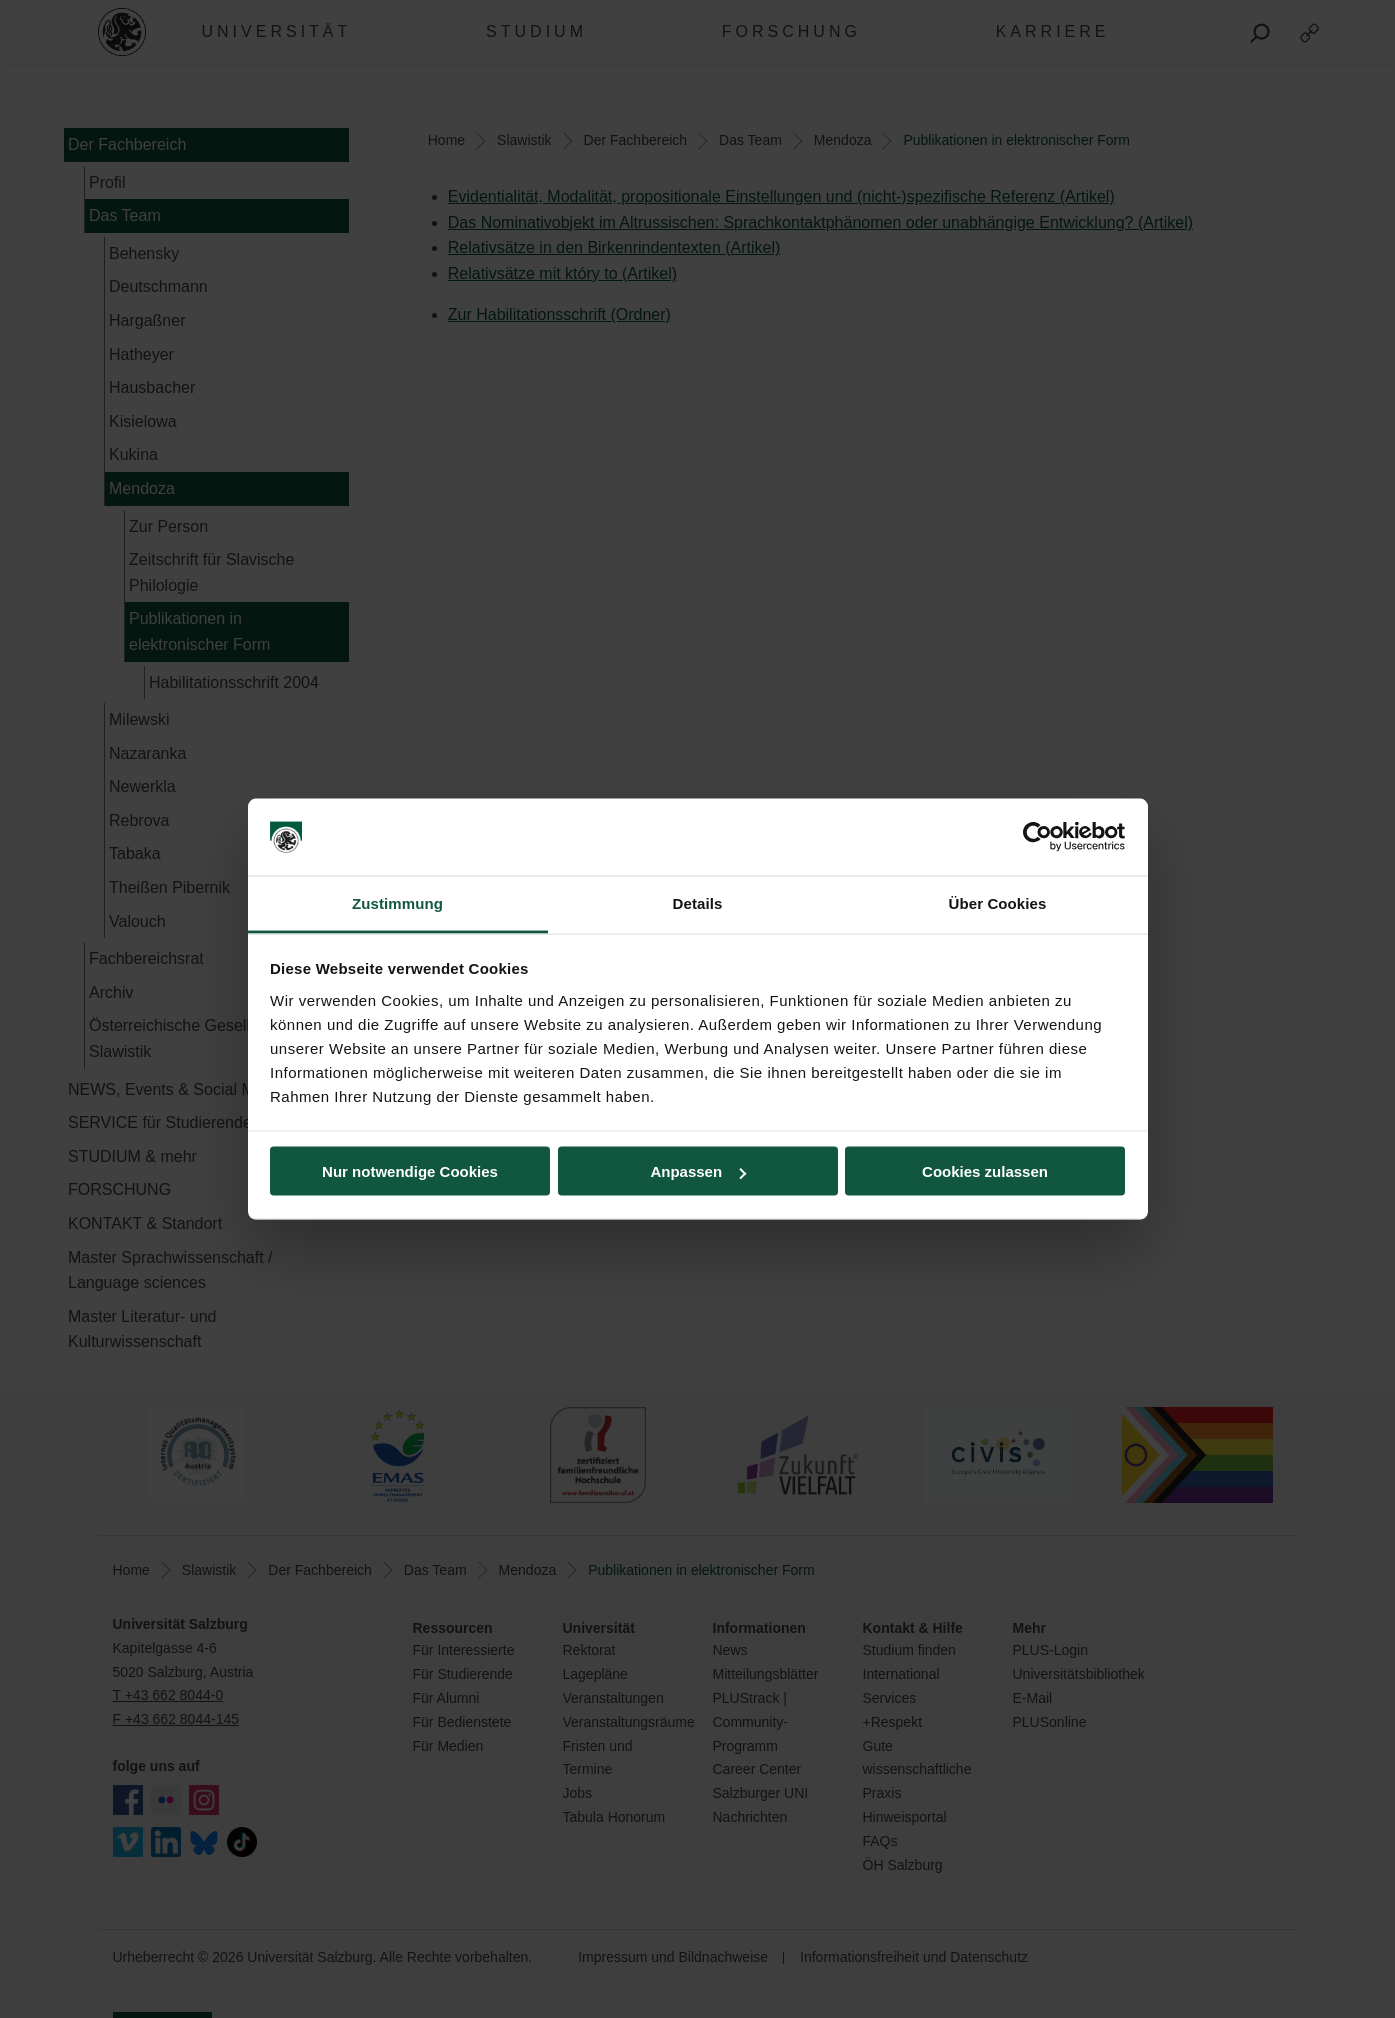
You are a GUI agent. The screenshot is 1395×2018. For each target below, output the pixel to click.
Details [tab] (698, 902)
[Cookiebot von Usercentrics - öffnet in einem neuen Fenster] (1037, 837)
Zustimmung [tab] (397, 902)
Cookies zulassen (985, 1171)
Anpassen (698, 1171)
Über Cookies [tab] (998, 902)
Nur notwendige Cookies (410, 1171)
